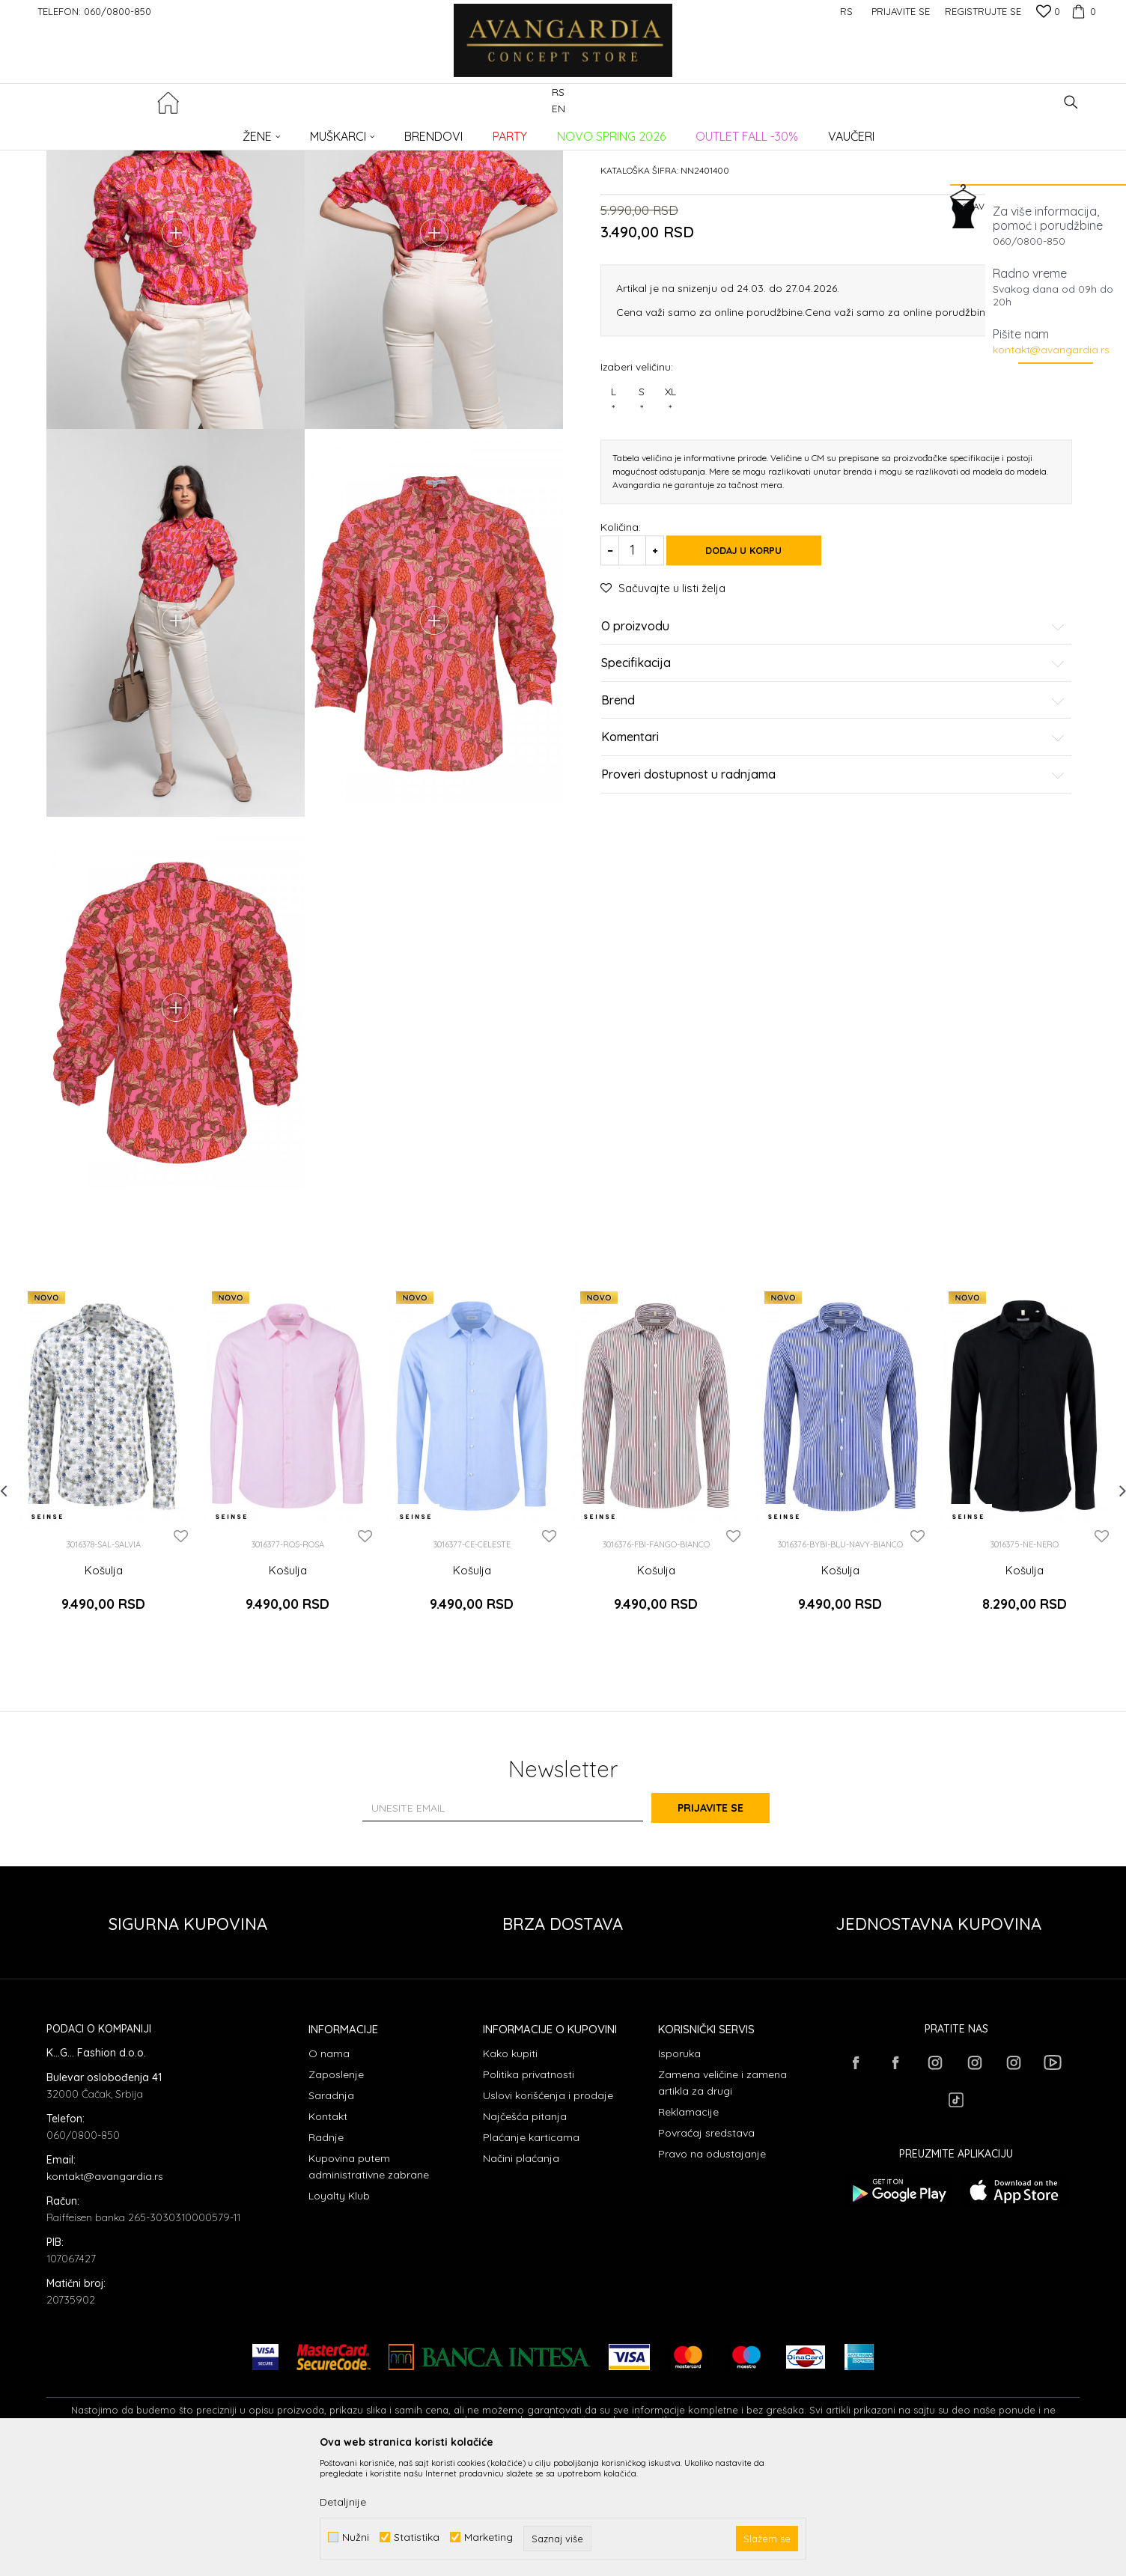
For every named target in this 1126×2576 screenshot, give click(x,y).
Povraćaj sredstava (706, 2252)
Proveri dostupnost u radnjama (833, 888)
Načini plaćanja (521, 2277)
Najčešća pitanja (525, 2235)
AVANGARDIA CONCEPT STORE (110, 131)
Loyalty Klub (339, 2314)
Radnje (326, 2256)
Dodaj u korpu (757, 664)
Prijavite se (728, 1927)
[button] (1071, 102)
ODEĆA (249, 131)
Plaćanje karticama (531, 2256)
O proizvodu (833, 740)
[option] (103, 1591)
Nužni (355, 2537)
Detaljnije (343, 2502)
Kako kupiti (510, 2172)
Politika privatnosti (528, 2193)
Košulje (290, 131)
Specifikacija (833, 778)
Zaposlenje (336, 2193)
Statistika (416, 2537)
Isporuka (679, 2172)
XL (670, 514)
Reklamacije (688, 2231)
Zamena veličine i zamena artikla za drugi (722, 2202)
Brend (833, 814)
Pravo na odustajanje (712, 2273)
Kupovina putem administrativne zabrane (368, 2286)
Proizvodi (204, 131)
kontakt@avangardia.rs (1051, 349)
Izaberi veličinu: (636, 480)
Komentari (833, 852)
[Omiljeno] (1048, 13)
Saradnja (331, 2214)
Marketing (488, 2537)
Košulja (104, 1703)
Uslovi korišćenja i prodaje (548, 2214)
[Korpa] (1082, 11)
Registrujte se (983, 11)
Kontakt (327, 2235)
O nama (329, 2172)
